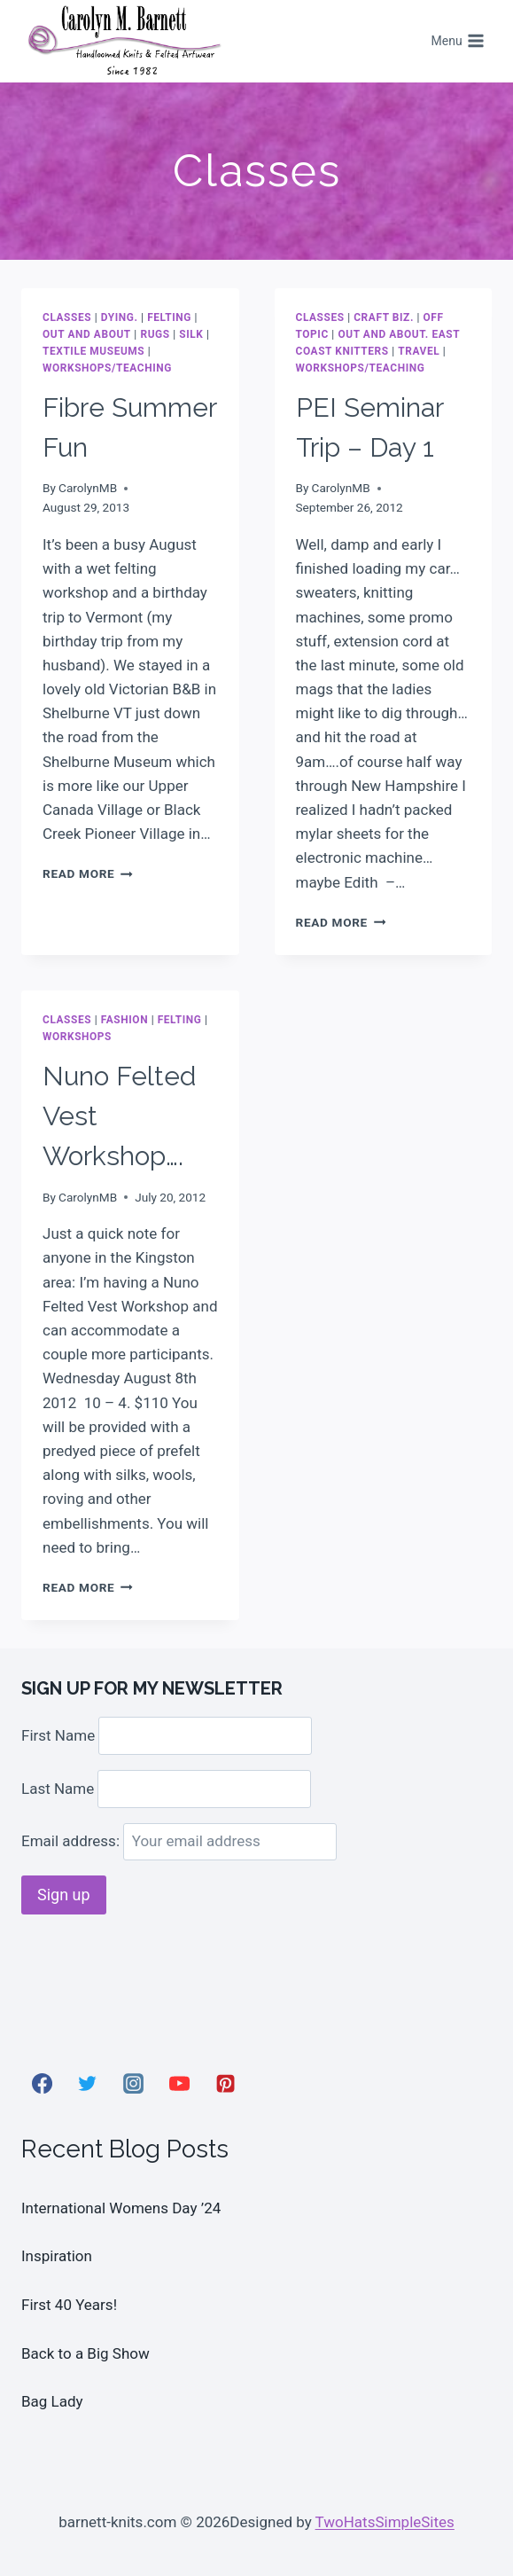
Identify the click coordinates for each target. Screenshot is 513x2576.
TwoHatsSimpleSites (385, 2522)
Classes (67, 317)
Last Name (57, 1788)
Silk (191, 334)
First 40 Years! (69, 2305)
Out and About (87, 334)
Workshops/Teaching (107, 368)
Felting (169, 317)
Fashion (124, 1020)
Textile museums (93, 351)
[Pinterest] (225, 2083)
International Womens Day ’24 (121, 2208)
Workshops (77, 1036)
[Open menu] (458, 42)
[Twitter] (87, 2083)
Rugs (154, 334)
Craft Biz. (384, 317)
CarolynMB (87, 488)
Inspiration (56, 2256)
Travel (418, 351)
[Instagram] (133, 2083)
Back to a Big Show (85, 2353)
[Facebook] (41, 2083)
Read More (88, 873)
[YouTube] (179, 2083)
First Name (58, 1735)
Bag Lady (52, 2401)
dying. (119, 317)
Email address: (179, 1841)
